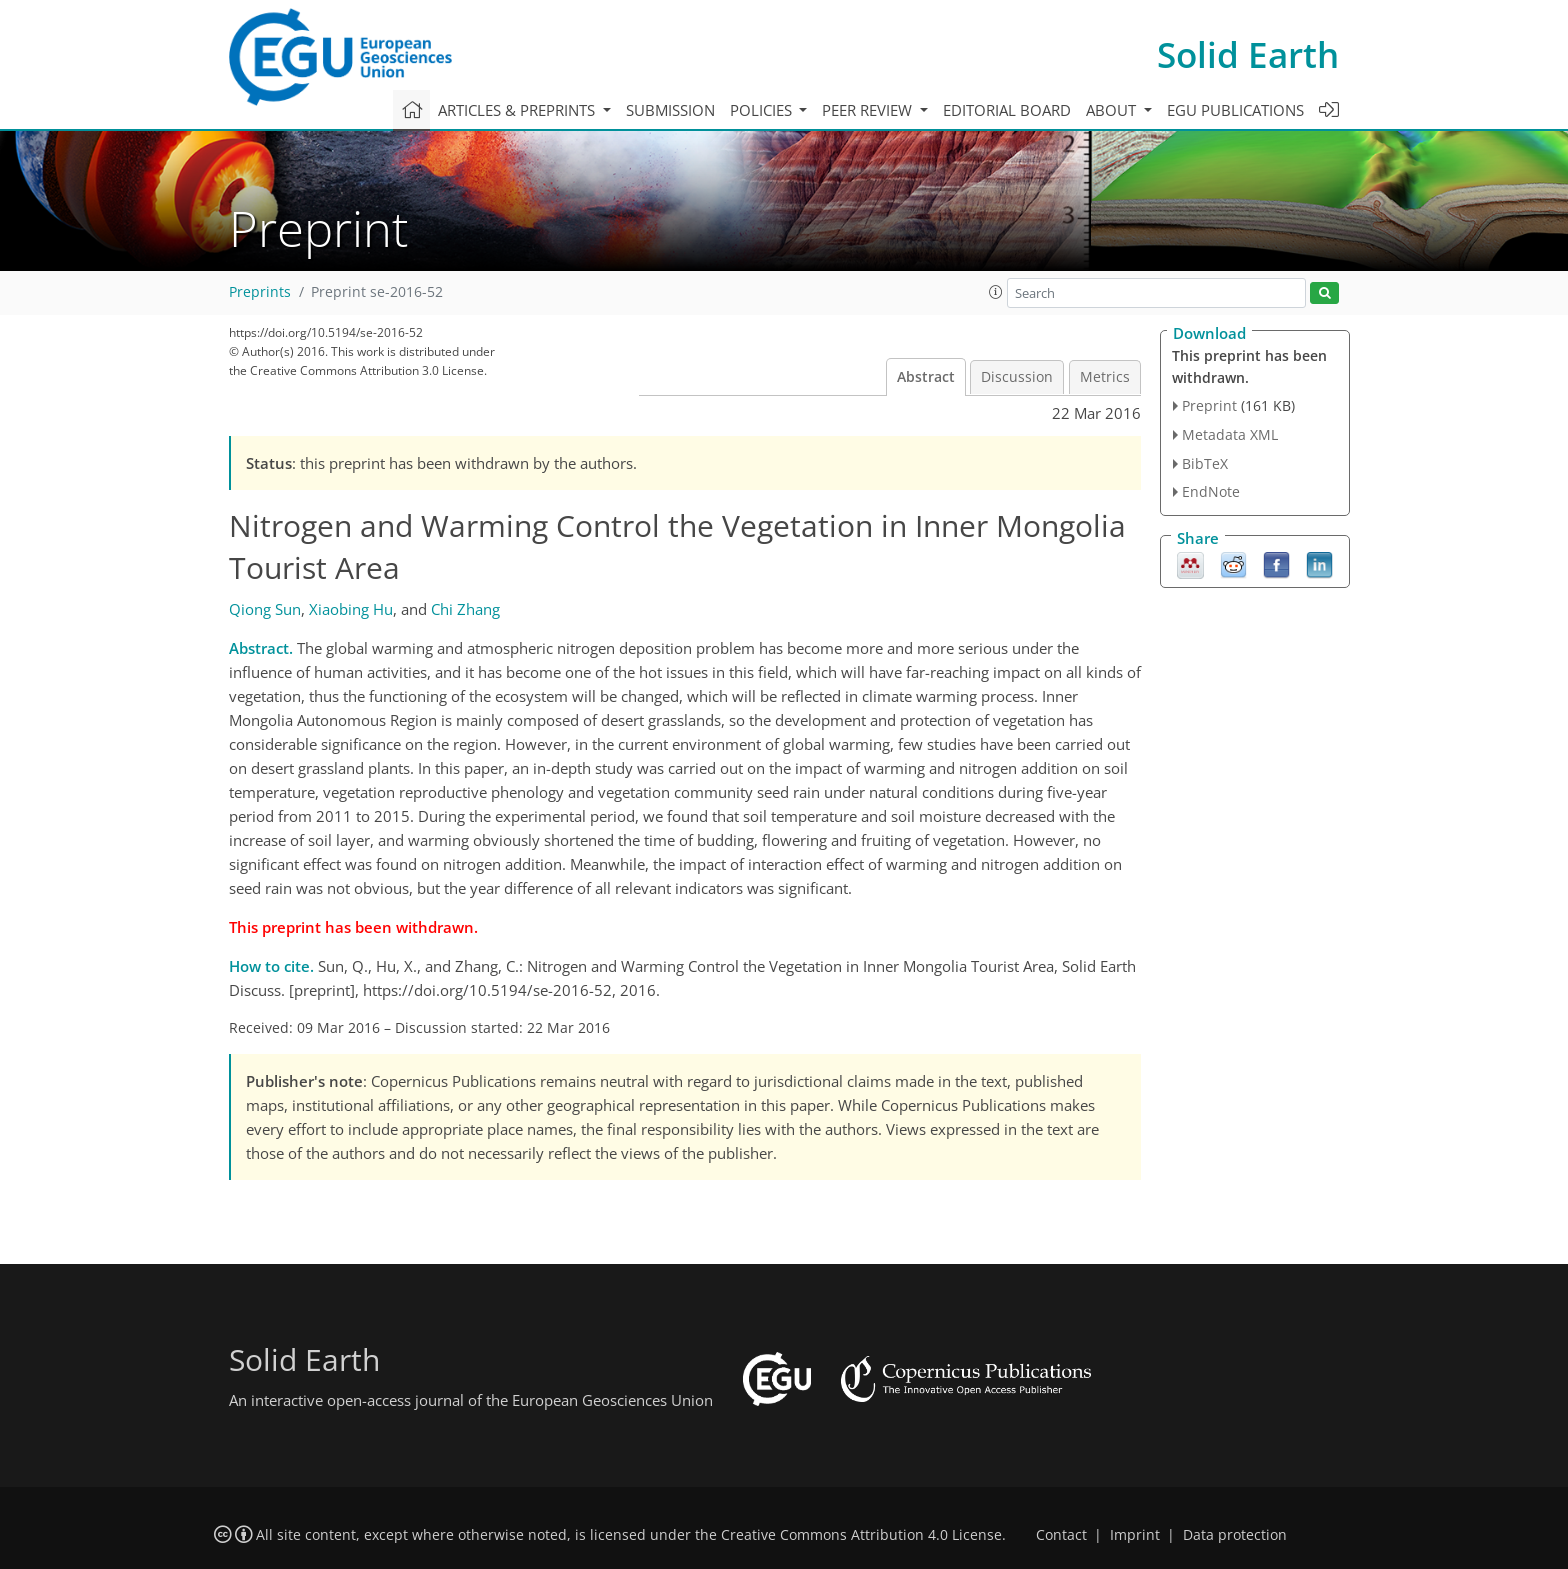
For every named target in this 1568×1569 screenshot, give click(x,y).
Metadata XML (1230, 434)
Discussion (1017, 377)
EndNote (1211, 491)
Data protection (1235, 1535)
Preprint (1209, 405)
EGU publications (1235, 110)
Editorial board (1007, 110)
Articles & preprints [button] (518, 110)
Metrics (1105, 377)
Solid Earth (1248, 54)
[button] (996, 292)
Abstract (926, 377)
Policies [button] (763, 110)
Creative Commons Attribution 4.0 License (861, 1535)
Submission (670, 110)
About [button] (1113, 110)
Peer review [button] (869, 110)
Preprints (260, 292)
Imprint (1135, 1535)
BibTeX (1205, 463)
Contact (1061, 1535)
